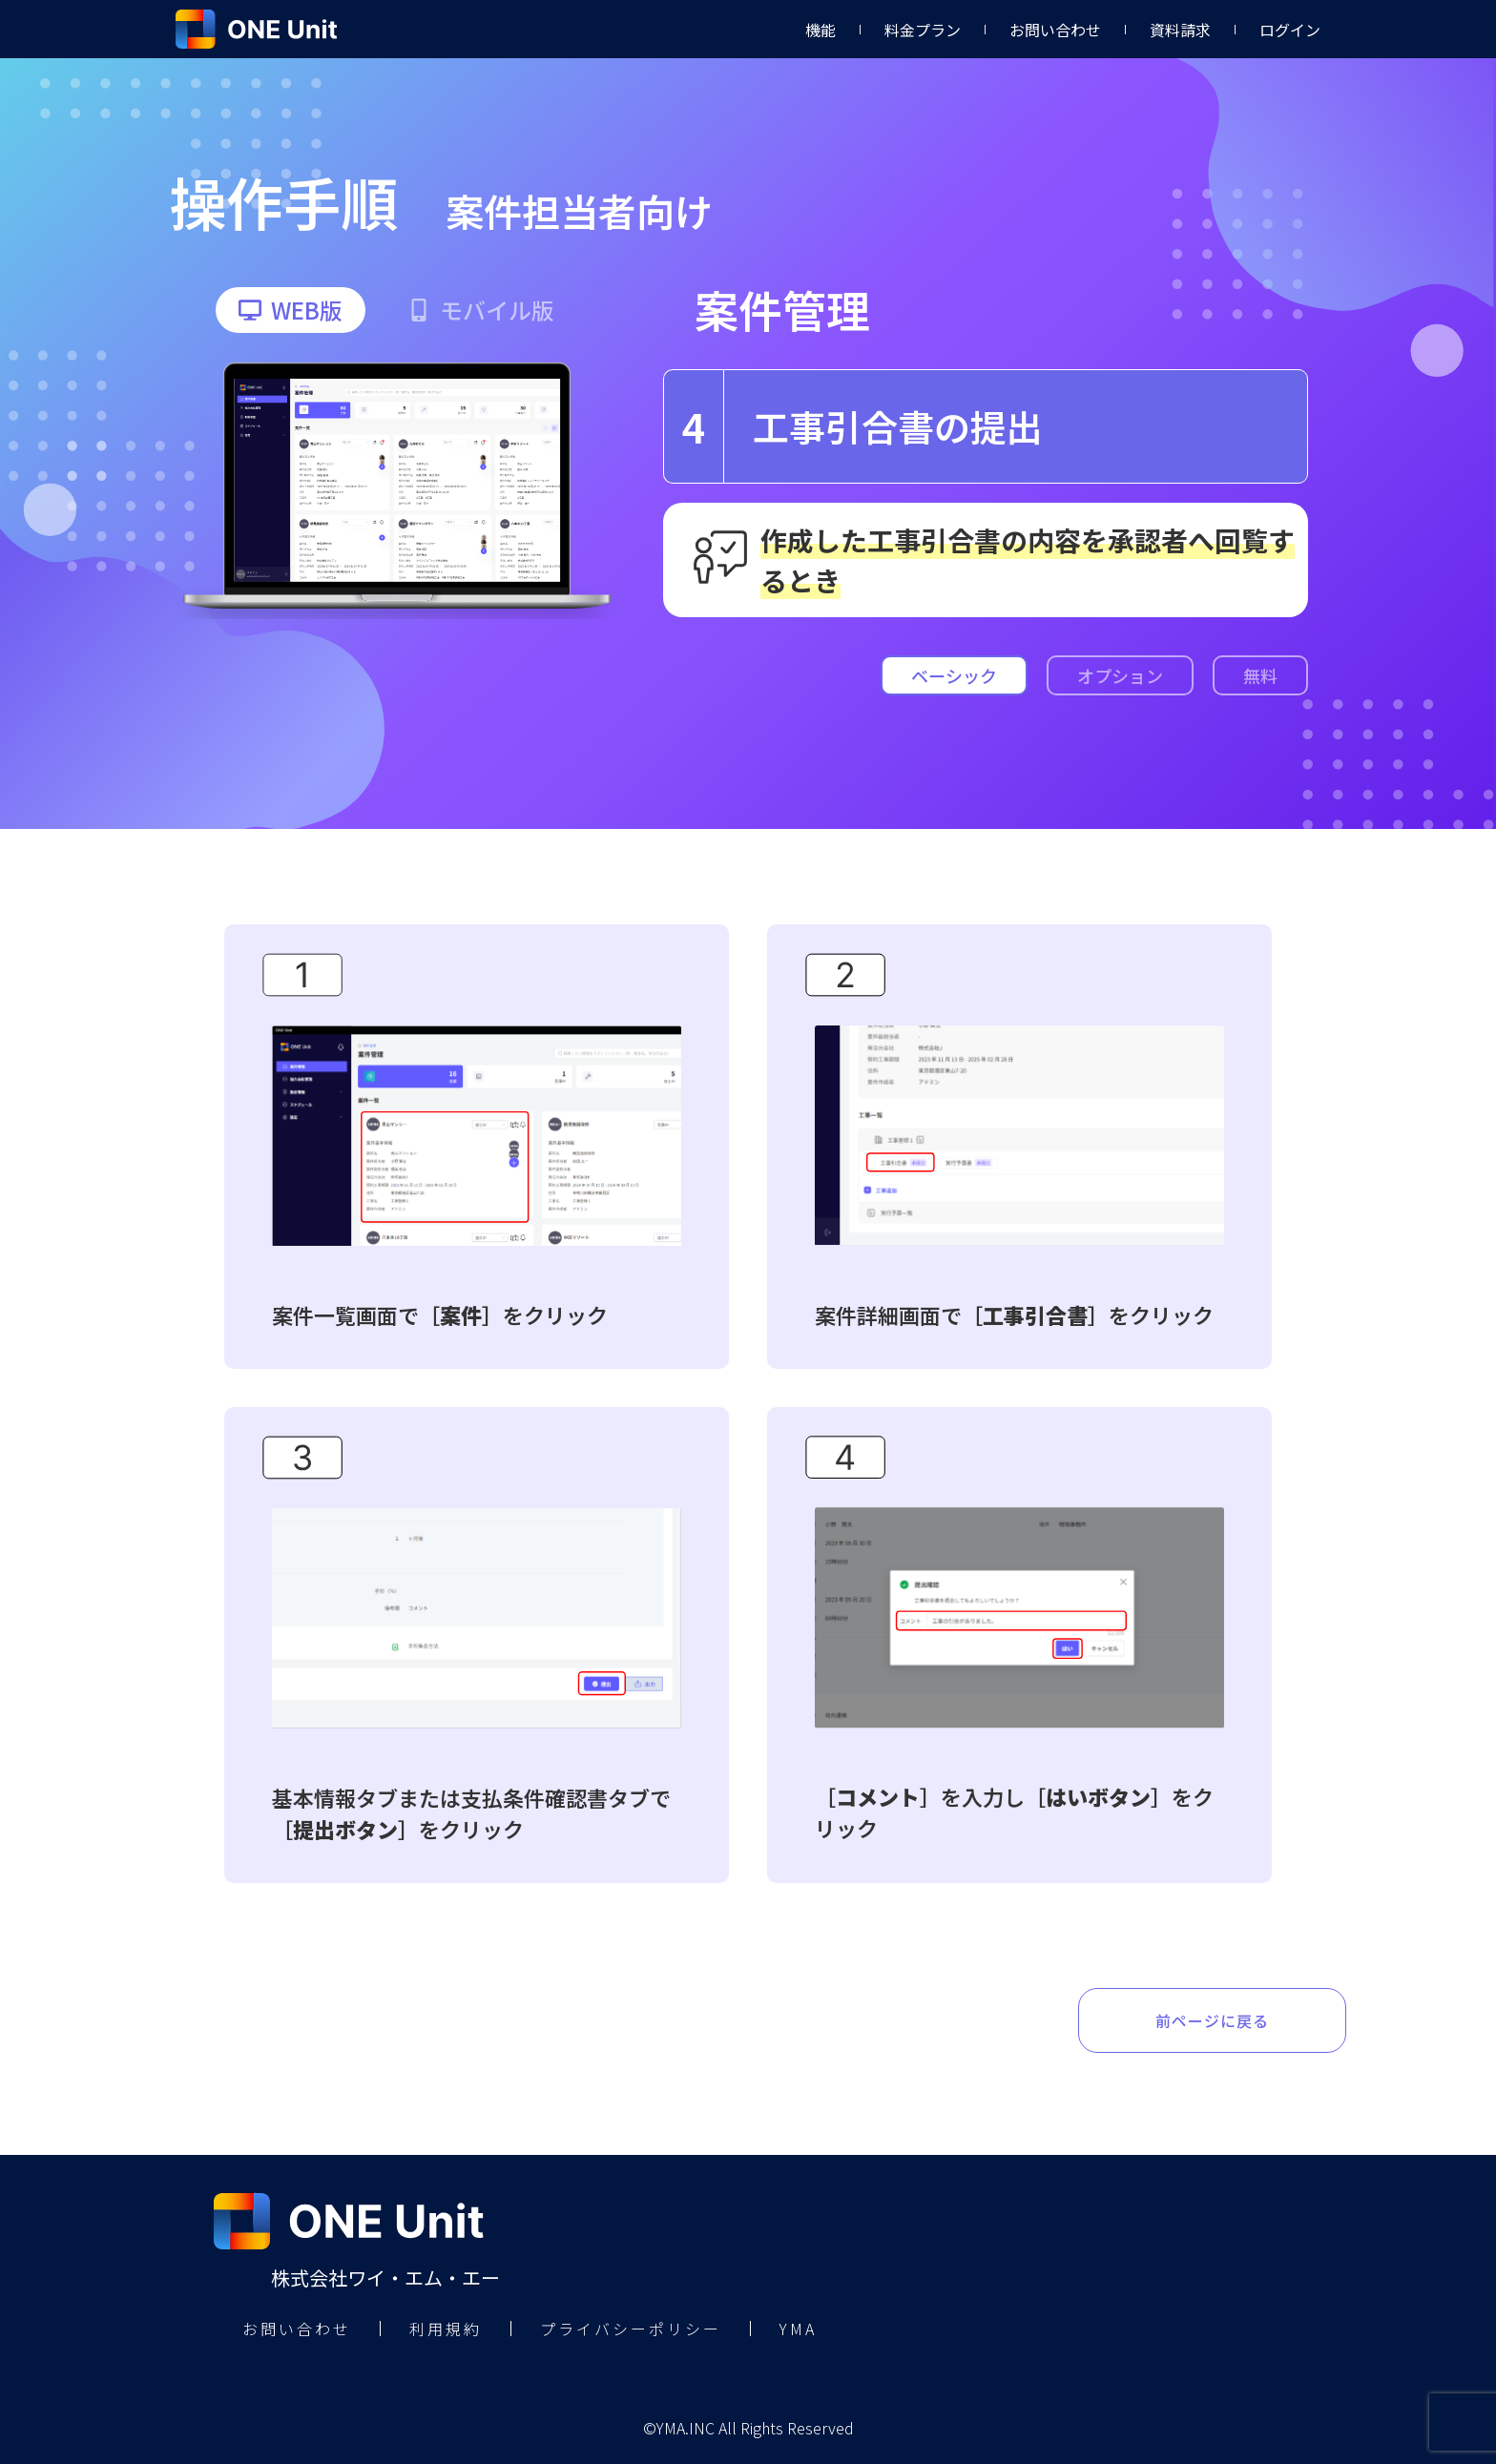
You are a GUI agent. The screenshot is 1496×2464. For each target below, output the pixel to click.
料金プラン (922, 29)
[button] (290, 310)
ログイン (1289, 29)
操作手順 (283, 200)
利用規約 (445, 2328)
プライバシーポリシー (630, 2328)
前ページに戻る (1212, 2020)
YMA (798, 2328)
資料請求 (1180, 29)
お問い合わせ (1055, 29)
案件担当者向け (579, 210)
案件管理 (782, 309)
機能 (820, 29)
